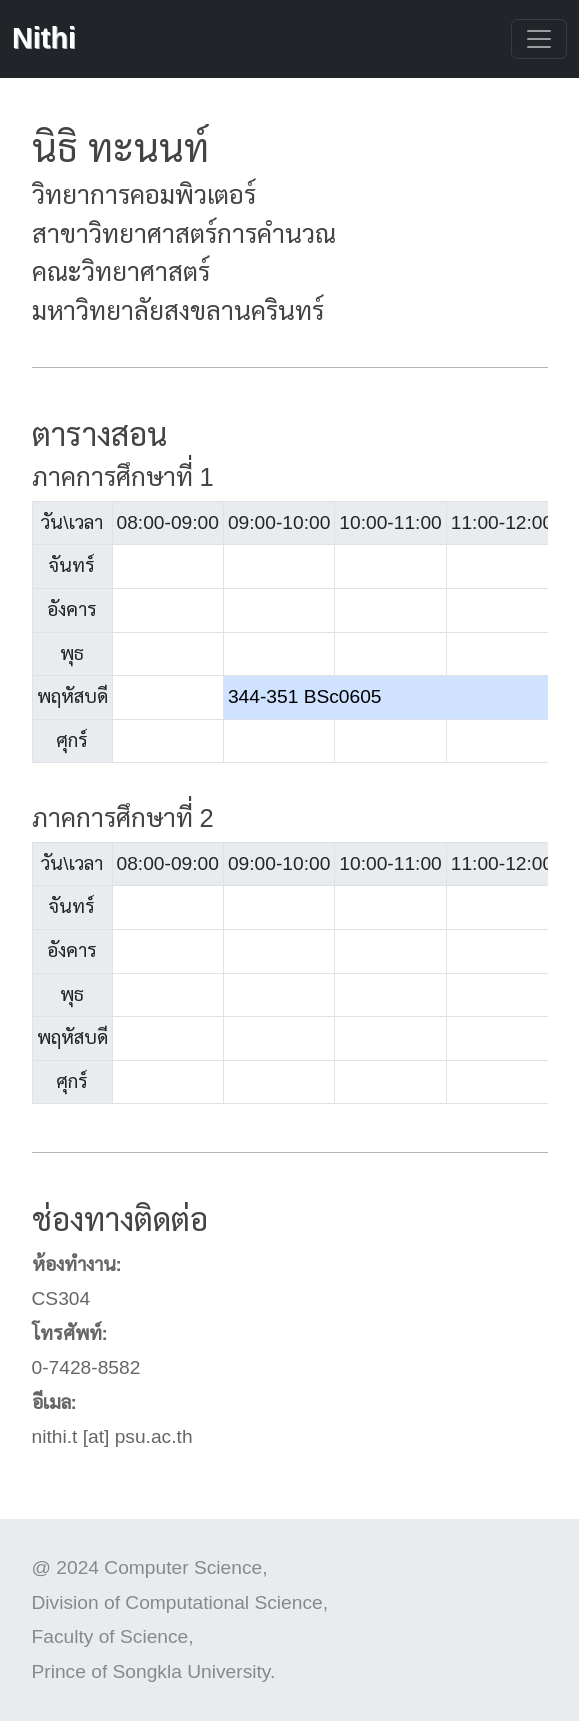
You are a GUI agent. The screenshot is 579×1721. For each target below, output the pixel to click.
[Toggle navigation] (539, 39)
